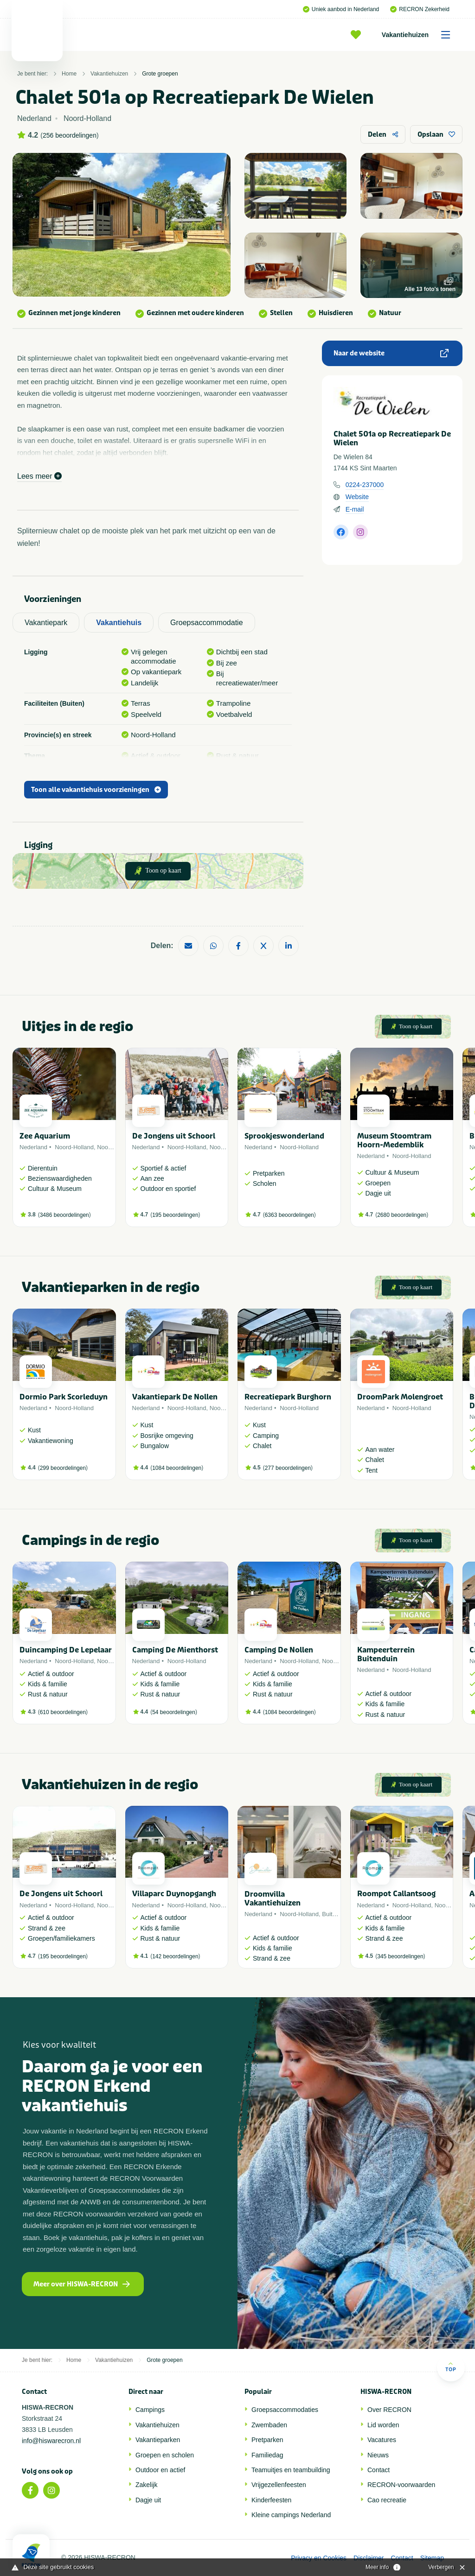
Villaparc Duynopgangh (174, 1894)
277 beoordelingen (288, 1468)
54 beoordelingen (173, 1712)
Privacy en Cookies (319, 2558)
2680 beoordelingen (401, 1215)
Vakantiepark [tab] (46, 623)
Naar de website (391, 353)
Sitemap (432, 2558)
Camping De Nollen (278, 1650)
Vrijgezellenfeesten (278, 2484)
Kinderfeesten (271, 2500)
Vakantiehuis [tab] (118, 623)
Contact (378, 2470)
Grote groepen (160, 73)
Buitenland (336, 1914)
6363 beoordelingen (289, 1215)
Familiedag (267, 2455)
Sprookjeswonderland (284, 1136)
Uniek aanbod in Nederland (341, 9)
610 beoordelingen (63, 1712)
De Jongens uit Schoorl (173, 1136)
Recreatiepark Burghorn (287, 1397)
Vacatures (381, 2439)
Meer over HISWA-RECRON (81, 2284)
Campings (150, 2409)
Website (357, 496)
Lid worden (383, 2425)
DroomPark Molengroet (400, 1397)
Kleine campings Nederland (291, 2515)
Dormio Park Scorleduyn (63, 1397)
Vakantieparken (157, 2439)
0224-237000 (365, 484)
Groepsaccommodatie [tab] (206, 623)
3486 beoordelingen (64, 1215)
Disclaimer (368, 2558)
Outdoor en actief (160, 2470)
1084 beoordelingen (176, 1468)
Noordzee (110, 1147)
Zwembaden (269, 2425)
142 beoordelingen (175, 1956)
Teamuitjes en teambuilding (290, 2470)
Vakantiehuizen (419, 35)
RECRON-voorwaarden (401, 2484)
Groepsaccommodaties (284, 2409)
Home (69, 73)
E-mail (355, 509)
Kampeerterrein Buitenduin (386, 1654)
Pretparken (267, 2439)
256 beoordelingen (69, 135)
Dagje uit (148, 2500)
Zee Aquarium (44, 1136)
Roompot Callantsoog (396, 1894)
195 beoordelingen (175, 1215)
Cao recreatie (386, 2500)
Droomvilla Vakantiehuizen (272, 1898)
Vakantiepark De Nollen (175, 1397)
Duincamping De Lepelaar (65, 1650)
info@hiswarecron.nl (51, 2440)
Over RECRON (389, 2409)
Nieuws (378, 2455)
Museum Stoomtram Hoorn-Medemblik (394, 1140)
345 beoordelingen (400, 1956)
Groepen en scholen (164, 2455)
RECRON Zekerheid (419, 9)
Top (450, 2366)
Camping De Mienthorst (175, 1650)
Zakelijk (146, 2484)
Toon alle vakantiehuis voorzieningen (96, 789)
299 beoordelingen (63, 1468)
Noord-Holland (74, 1147)
